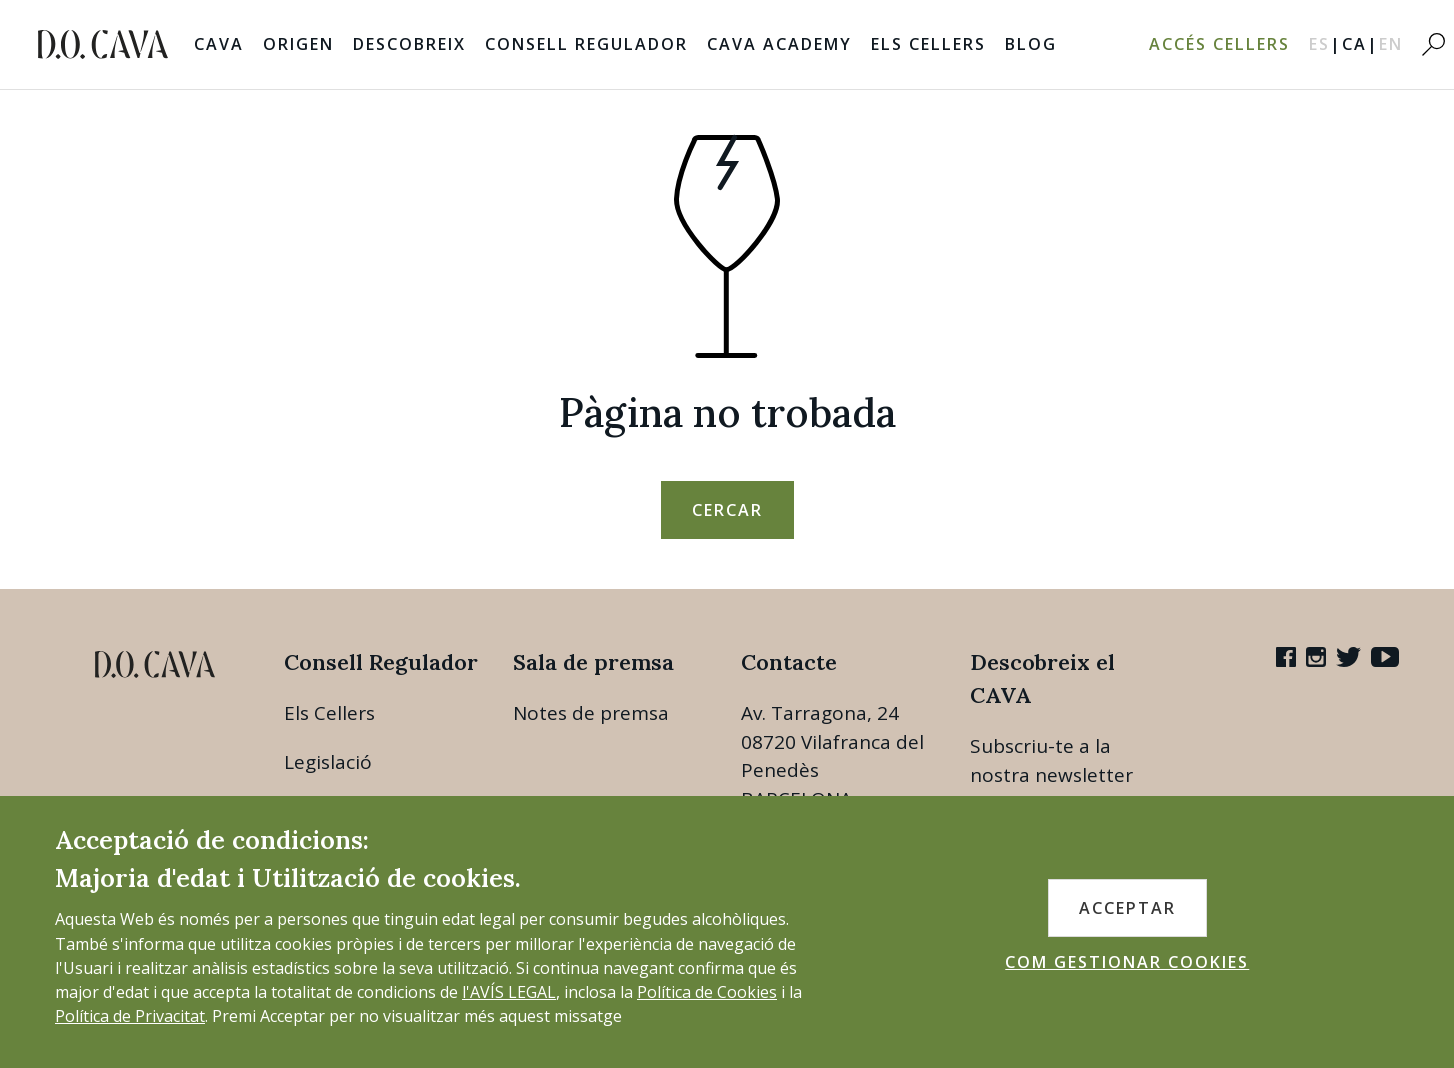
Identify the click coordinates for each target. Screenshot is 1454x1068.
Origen (298, 44)
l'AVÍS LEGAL (509, 992)
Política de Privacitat (130, 1016)
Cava (219, 44)
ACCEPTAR (1127, 908)
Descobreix (409, 44)
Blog (1031, 44)
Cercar (727, 510)
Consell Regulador (586, 44)
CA (1360, 44)
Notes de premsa (591, 713)
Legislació (328, 762)
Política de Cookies (707, 992)
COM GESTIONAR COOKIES (1127, 962)
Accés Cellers (1219, 44)
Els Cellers (928, 44)
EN (1391, 44)
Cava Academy (779, 44)
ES (1325, 44)
